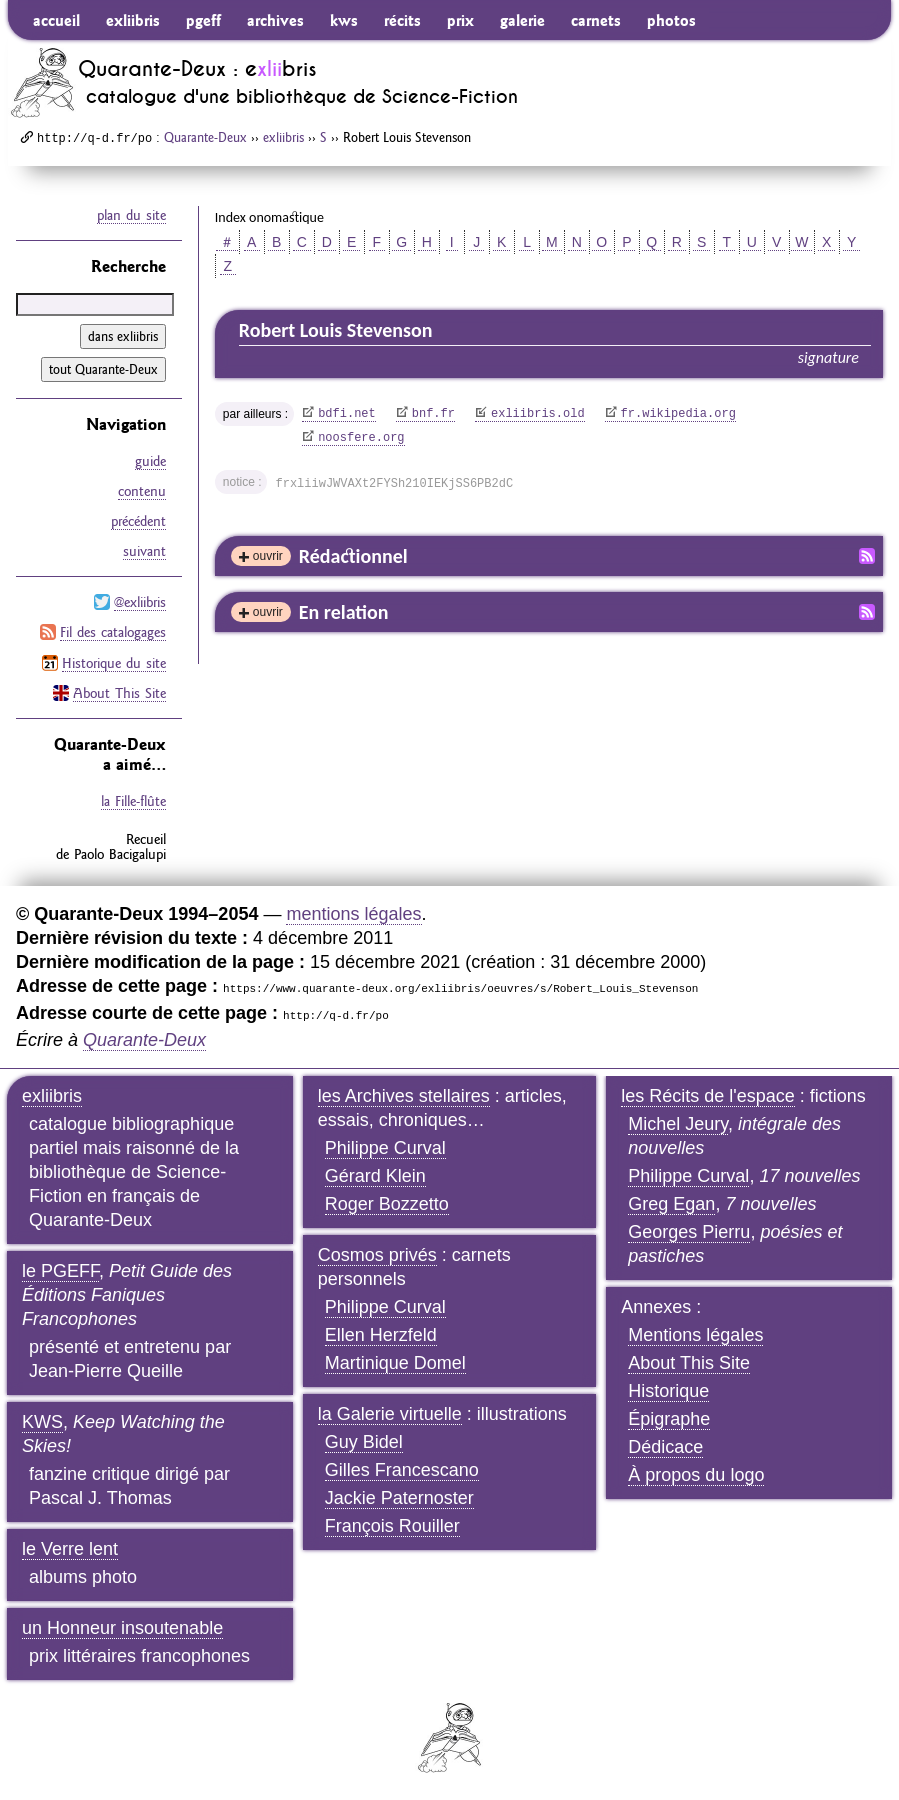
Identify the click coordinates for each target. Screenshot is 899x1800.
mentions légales (353, 913)
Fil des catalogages (113, 632)
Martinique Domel (395, 1362)
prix (460, 20)
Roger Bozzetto (387, 1203)
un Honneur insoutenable (122, 1627)
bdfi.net (347, 414)
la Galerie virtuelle (390, 1413)
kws (344, 20)
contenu (142, 491)
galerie (522, 20)
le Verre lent (70, 1548)
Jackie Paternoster (399, 1497)
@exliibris (140, 602)
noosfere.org (361, 438)
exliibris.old (538, 414)
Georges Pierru (689, 1231)
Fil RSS (867, 556)
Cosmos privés (377, 1254)
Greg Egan (671, 1203)
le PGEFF (60, 1270)
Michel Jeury (678, 1123)
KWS (42, 1421)
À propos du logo (696, 1474)
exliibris (133, 20)
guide (150, 461)
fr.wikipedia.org (678, 414)
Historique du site (114, 662)
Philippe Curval (385, 1147)
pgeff (203, 20)
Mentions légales (695, 1334)
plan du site (131, 215)
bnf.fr (433, 414)
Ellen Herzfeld (381, 1334)
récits (402, 20)
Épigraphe (669, 1418)
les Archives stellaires (404, 1095)
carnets (596, 20)
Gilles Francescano (402, 1469)
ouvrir (268, 556)
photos (671, 20)
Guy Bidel (364, 1441)
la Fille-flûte (133, 800)
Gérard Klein (375, 1175)
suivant (144, 551)
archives (275, 20)
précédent (138, 521)
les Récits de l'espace (708, 1095)
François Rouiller (392, 1525)
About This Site (119, 692)
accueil (56, 20)
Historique (668, 1390)
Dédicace (665, 1446)
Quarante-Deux (205, 137)
